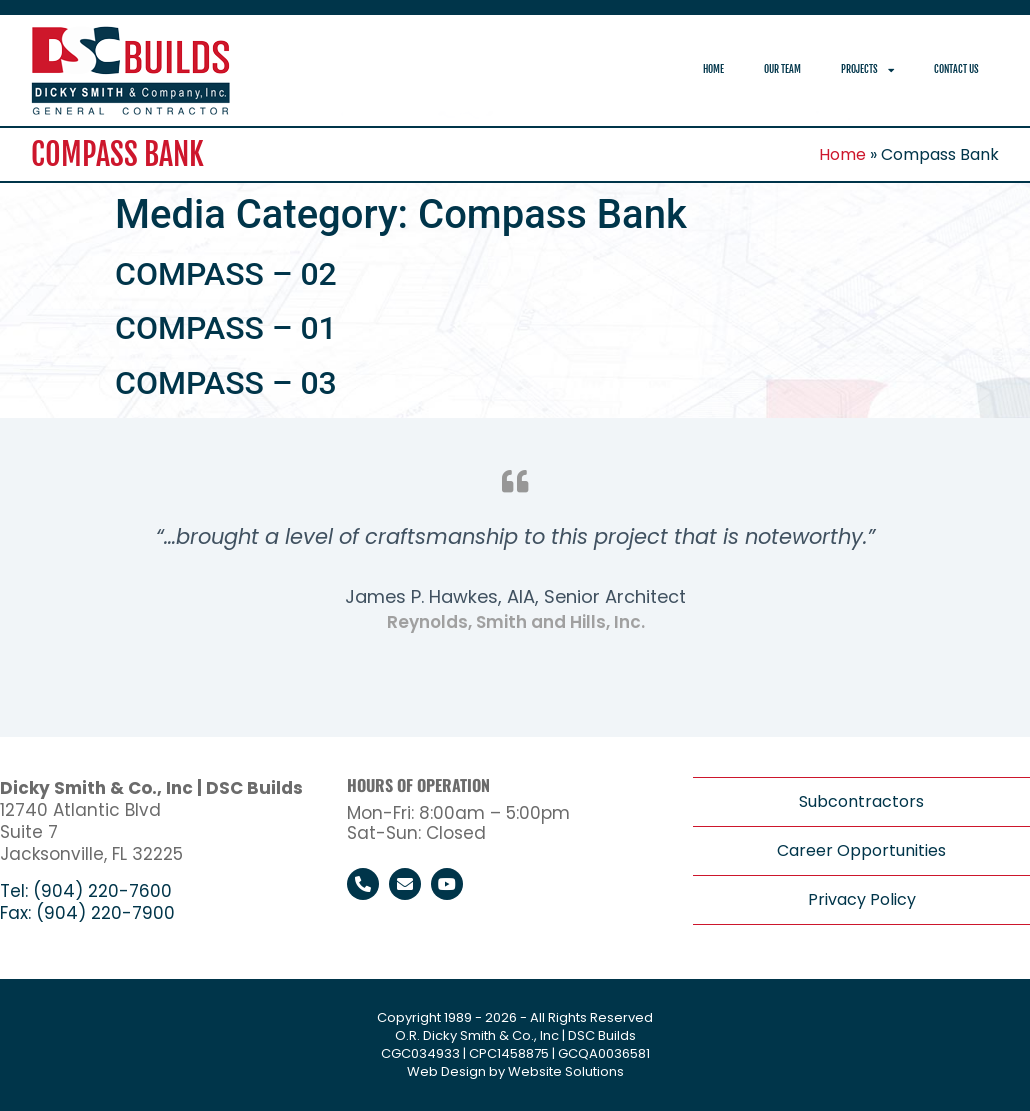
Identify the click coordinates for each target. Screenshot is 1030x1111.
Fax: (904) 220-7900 (87, 913)
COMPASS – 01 (226, 328)
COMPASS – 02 (226, 274)
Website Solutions (566, 1071)
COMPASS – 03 (226, 383)
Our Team (782, 69)
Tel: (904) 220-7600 (86, 891)
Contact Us (956, 69)
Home (713, 69)
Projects (867, 70)
